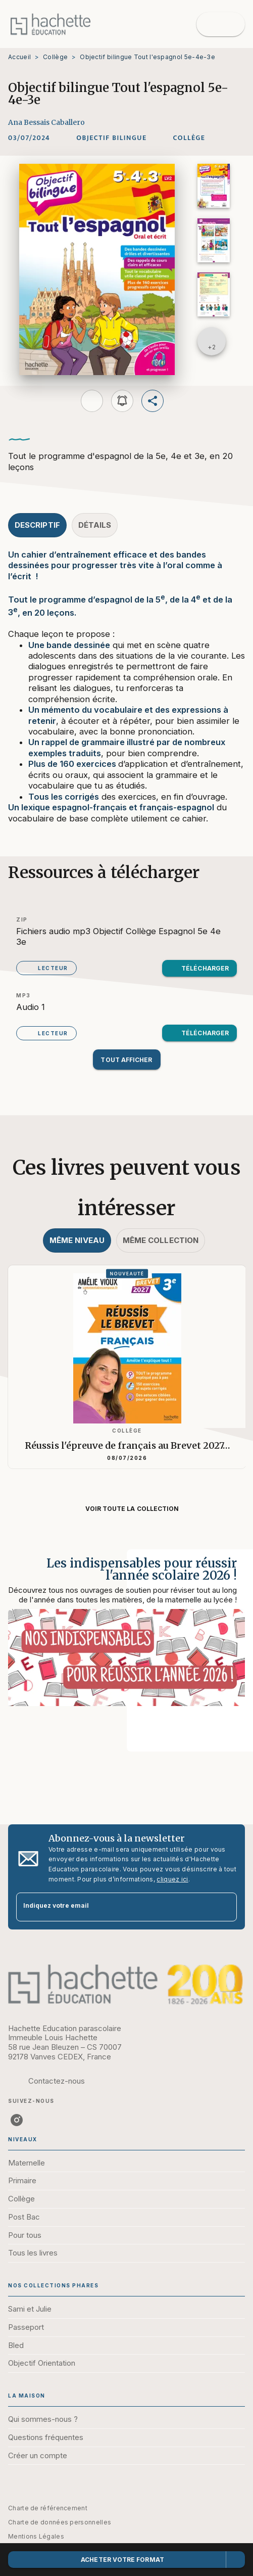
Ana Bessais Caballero (46, 122)
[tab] (37, 525)
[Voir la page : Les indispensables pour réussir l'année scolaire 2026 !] (126, 1638)
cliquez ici (172, 1879)
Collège (55, 57)
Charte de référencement (47, 2508)
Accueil (19, 57)
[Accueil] (50, 24)
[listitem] (16, 2120)
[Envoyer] (225, 1907)
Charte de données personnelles (59, 2522)
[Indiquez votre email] (114, 1907)
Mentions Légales (36, 2536)
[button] (111, 138)
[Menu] (220, 24)
